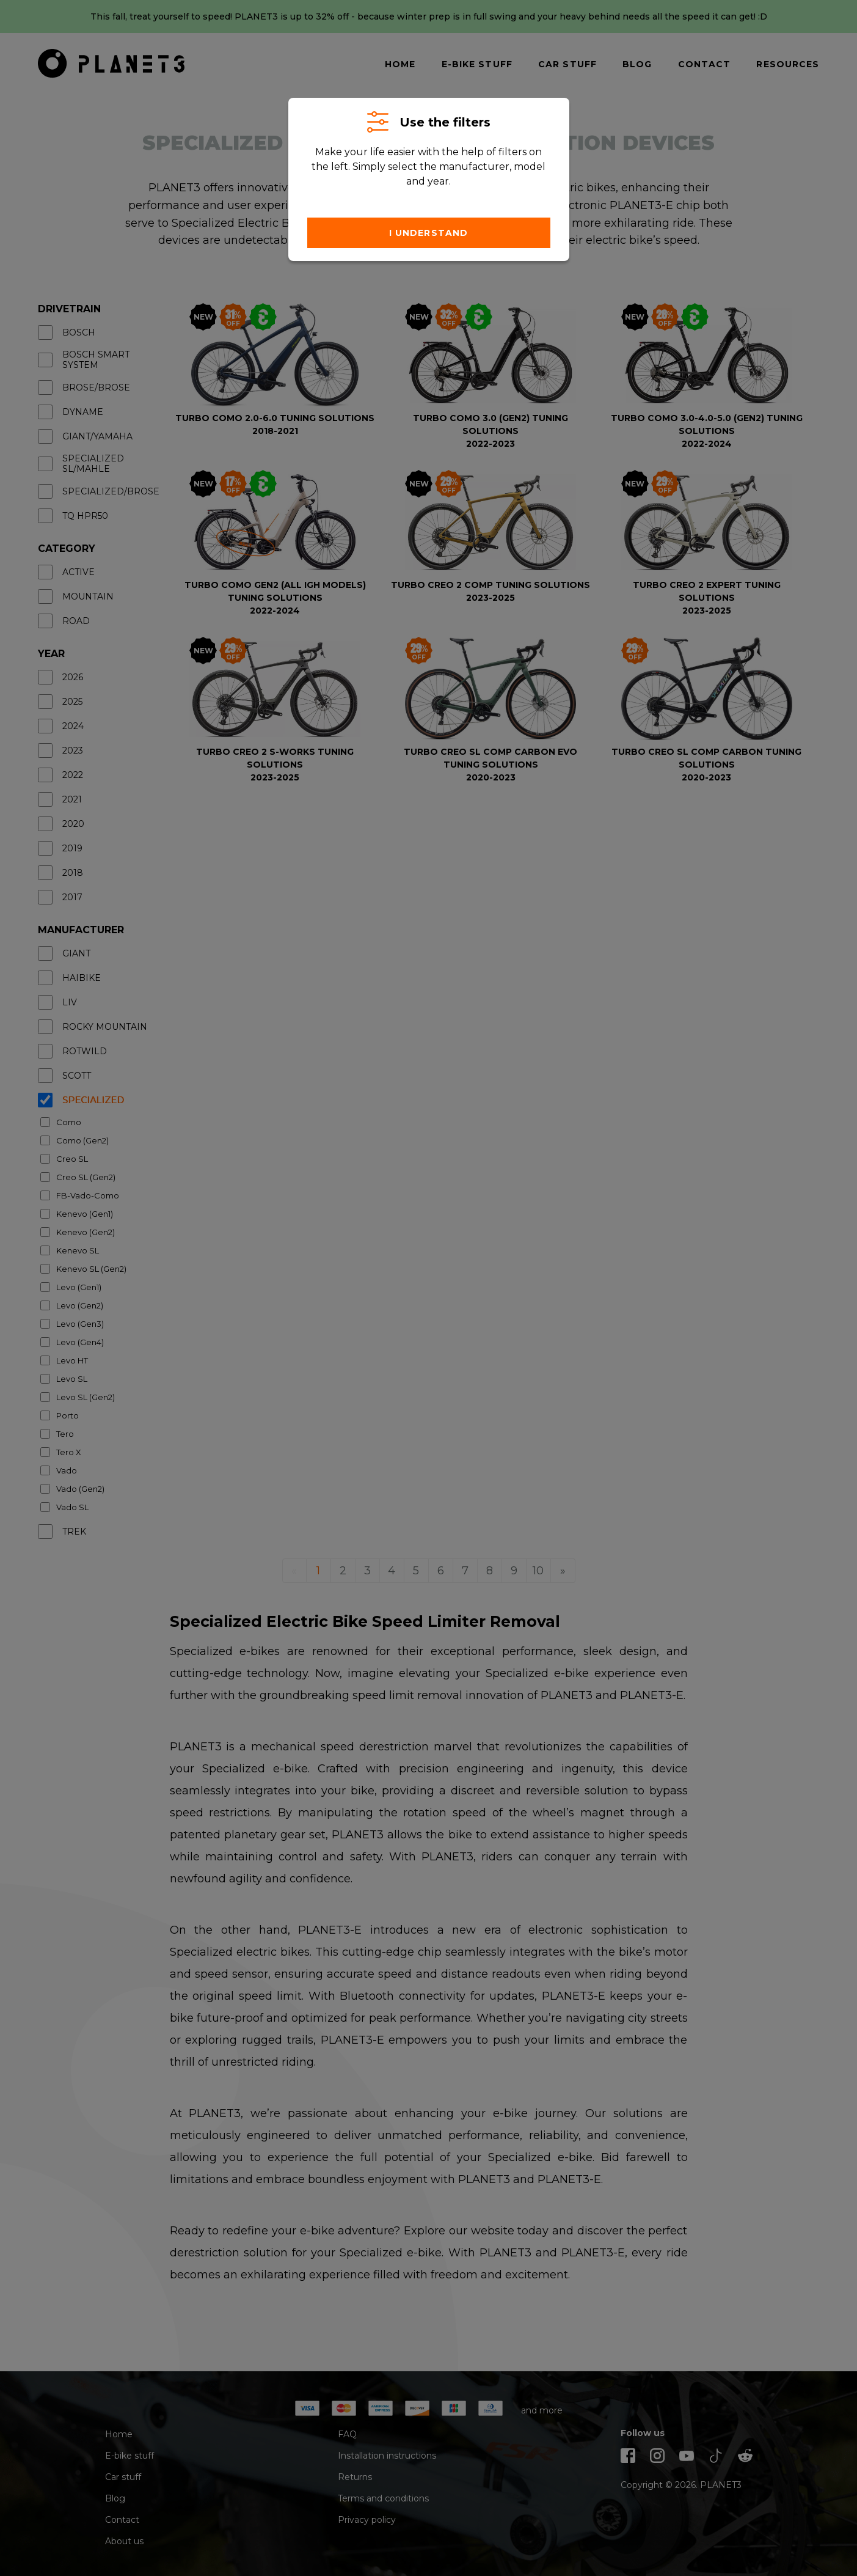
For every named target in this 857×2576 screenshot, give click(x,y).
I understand (428, 232)
